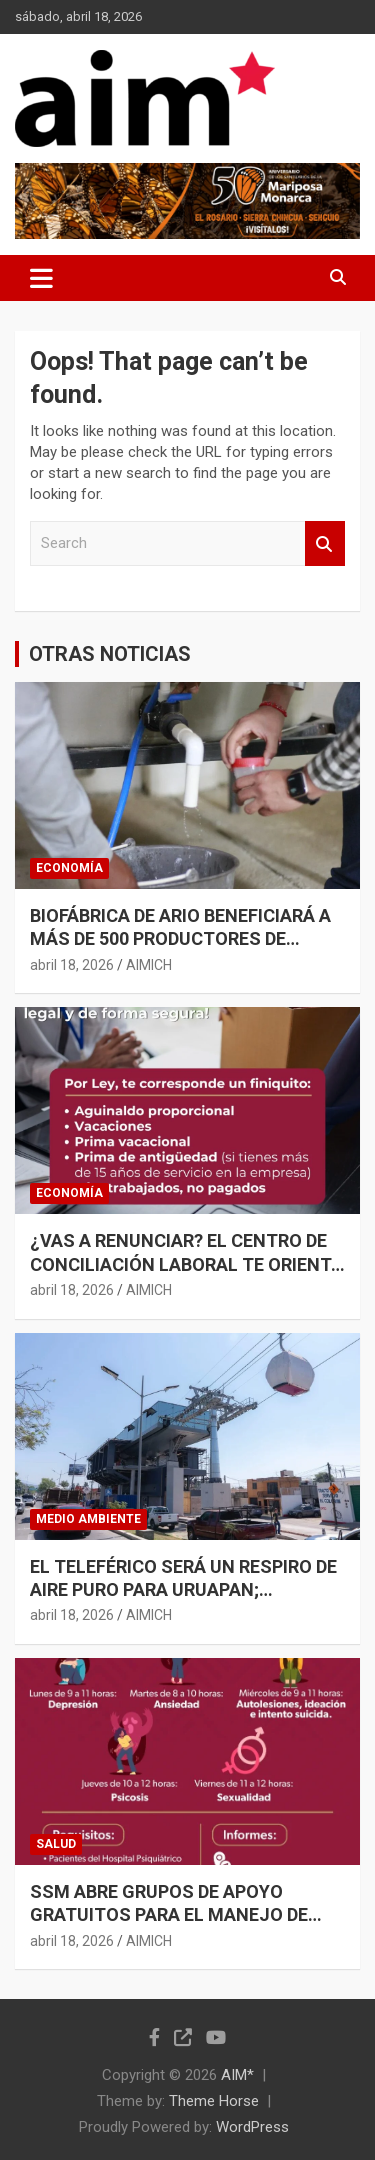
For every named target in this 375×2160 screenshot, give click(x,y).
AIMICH (149, 965)
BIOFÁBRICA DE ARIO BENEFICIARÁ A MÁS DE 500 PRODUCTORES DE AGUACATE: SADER (180, 939)
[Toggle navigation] (41, 278)
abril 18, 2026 (72, 965)
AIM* (237, 2075)
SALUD (56, 1844)
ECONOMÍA (69, 868)
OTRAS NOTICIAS (110, 654)
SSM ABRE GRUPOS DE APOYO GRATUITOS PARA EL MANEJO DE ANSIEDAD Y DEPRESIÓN (169, 1915)
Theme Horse (214, 2101)
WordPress (252, 2127)
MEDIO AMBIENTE (88, 1519)
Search (325, 543)
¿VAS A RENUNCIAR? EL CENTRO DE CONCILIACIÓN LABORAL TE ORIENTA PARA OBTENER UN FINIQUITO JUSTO (187, 1264)
